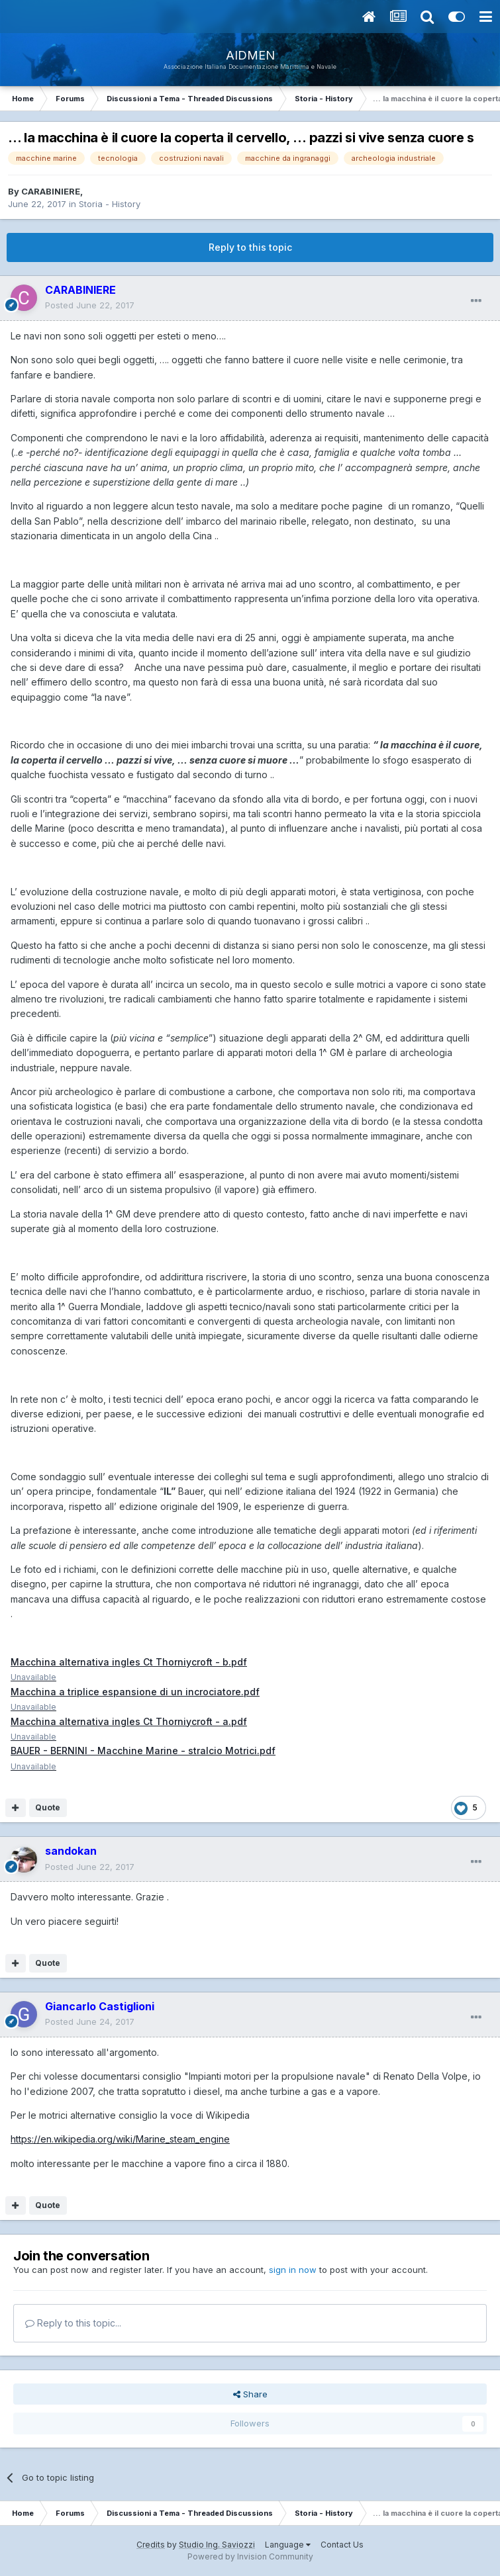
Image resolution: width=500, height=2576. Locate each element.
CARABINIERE (50, 191)
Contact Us (342, 2545)
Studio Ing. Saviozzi (217, 2545)
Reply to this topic (250, 247)
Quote (47, 1807)
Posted (89, 305)
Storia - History (109, 204)
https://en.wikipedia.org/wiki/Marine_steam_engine (120, 2139)
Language (288, 2545)
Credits (150, 2545)
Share (250, 2394)
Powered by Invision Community (250, 2556)
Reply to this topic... (73, 2323)
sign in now (293, 2269)
